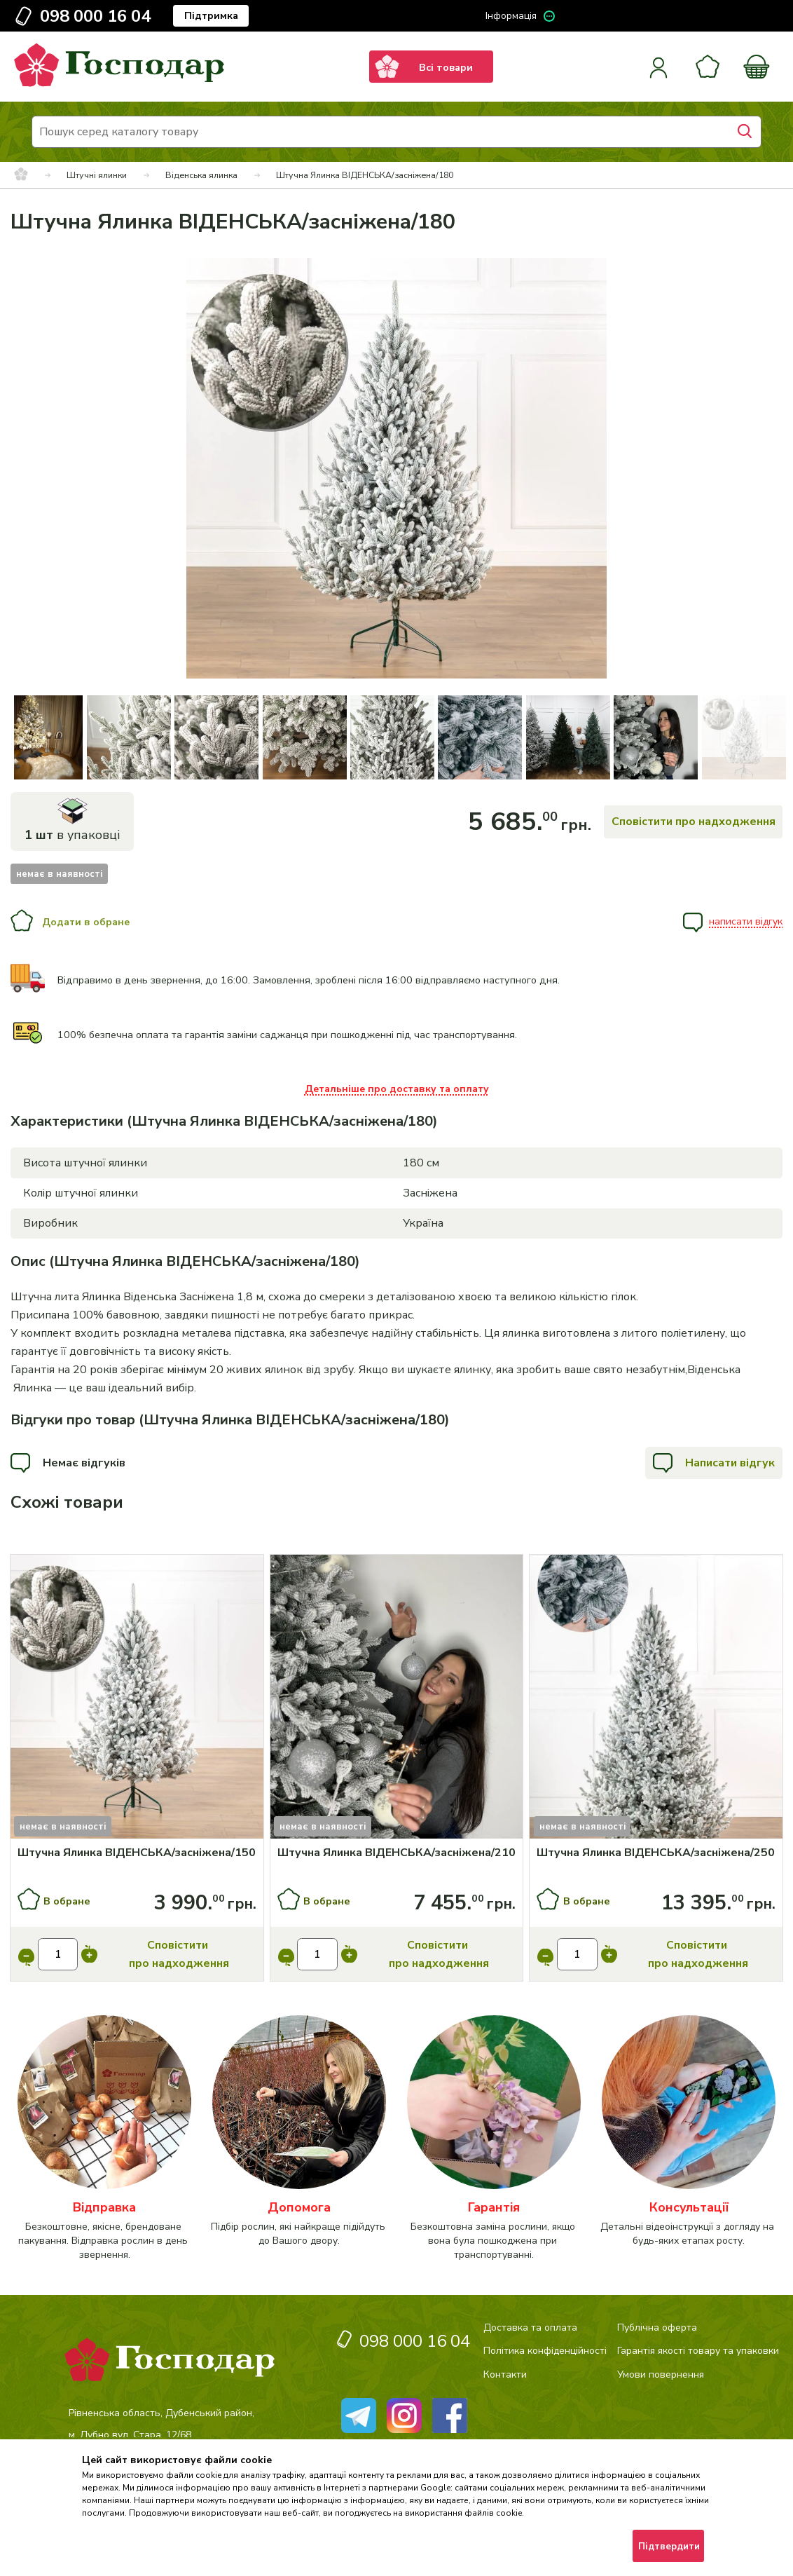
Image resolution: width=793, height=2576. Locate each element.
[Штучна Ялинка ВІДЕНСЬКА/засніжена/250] (656, 1853)
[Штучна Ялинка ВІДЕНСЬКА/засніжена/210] (397, 1853)
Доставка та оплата (530, 2327)
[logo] (119, 83)
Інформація (511, 15)
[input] (58, 1954)
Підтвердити (669, 2546)
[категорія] (104, 2138)
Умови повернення (660, 2374)
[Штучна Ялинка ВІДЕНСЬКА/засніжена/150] (137, 1853)
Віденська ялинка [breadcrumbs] (201, 175)
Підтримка (211, 15)
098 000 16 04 (95, 16)
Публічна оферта (657, 2327)
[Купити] (137, 1699)
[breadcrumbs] (21, 175)
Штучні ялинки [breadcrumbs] (97, 175)
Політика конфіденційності (545, 2350)
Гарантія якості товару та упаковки (698, 2350)
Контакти (505, 2374)
